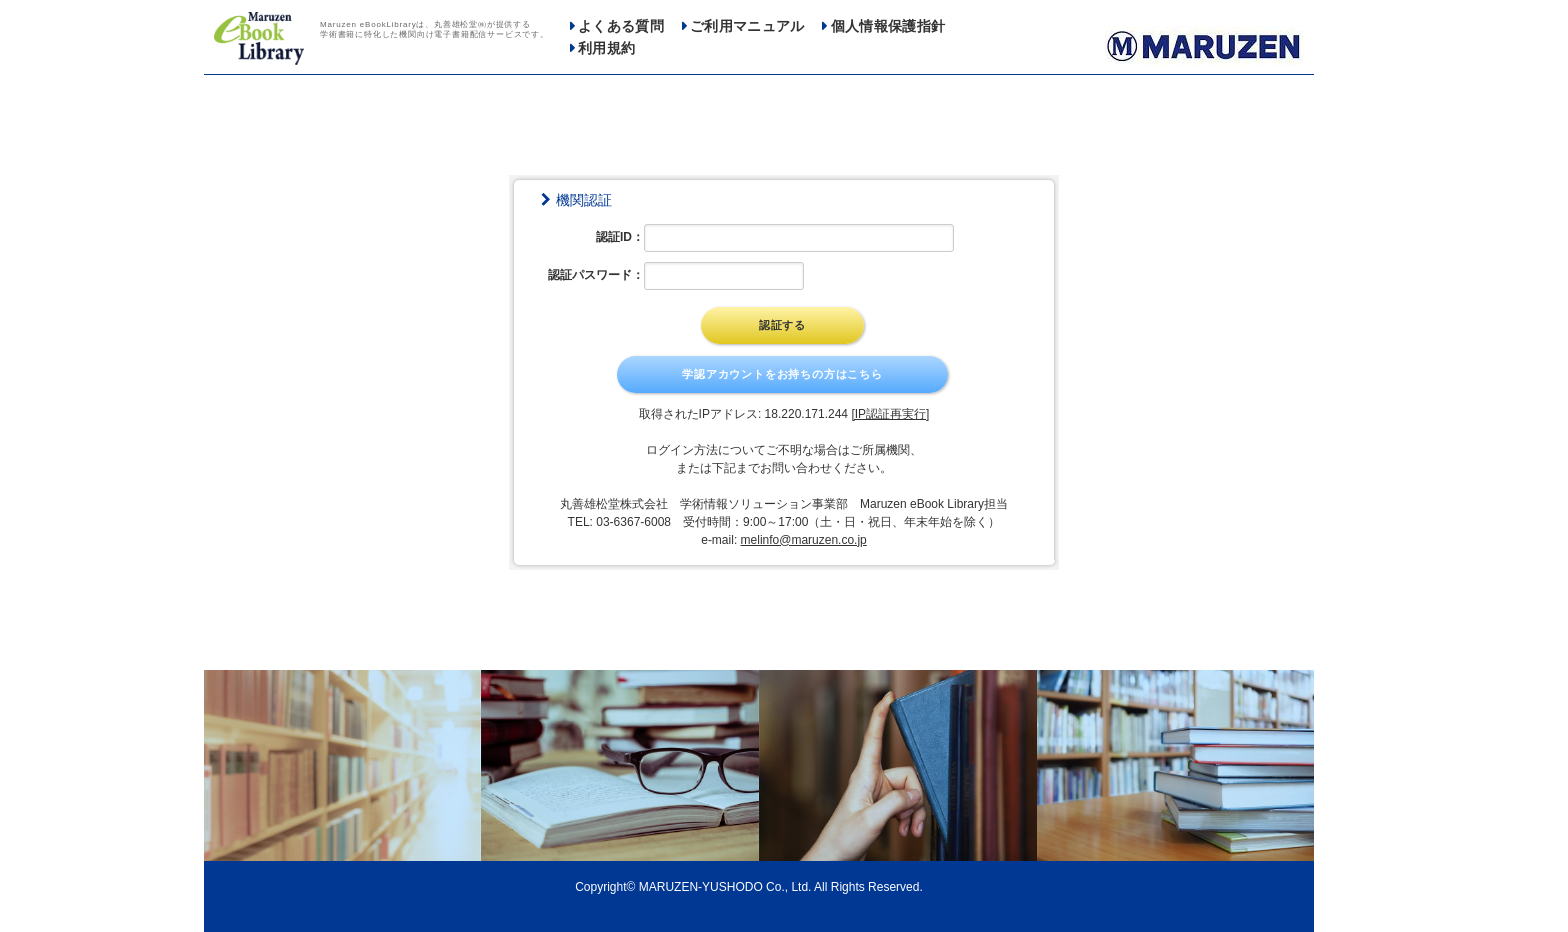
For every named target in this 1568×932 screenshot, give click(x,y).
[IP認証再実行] (890, 414)
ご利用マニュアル (747, 26)
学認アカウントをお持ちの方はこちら (782, 374)
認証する (782, 325)
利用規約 (606, 48)
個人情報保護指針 (888, 26)
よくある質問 (621, 26)
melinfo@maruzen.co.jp (804, 540)
